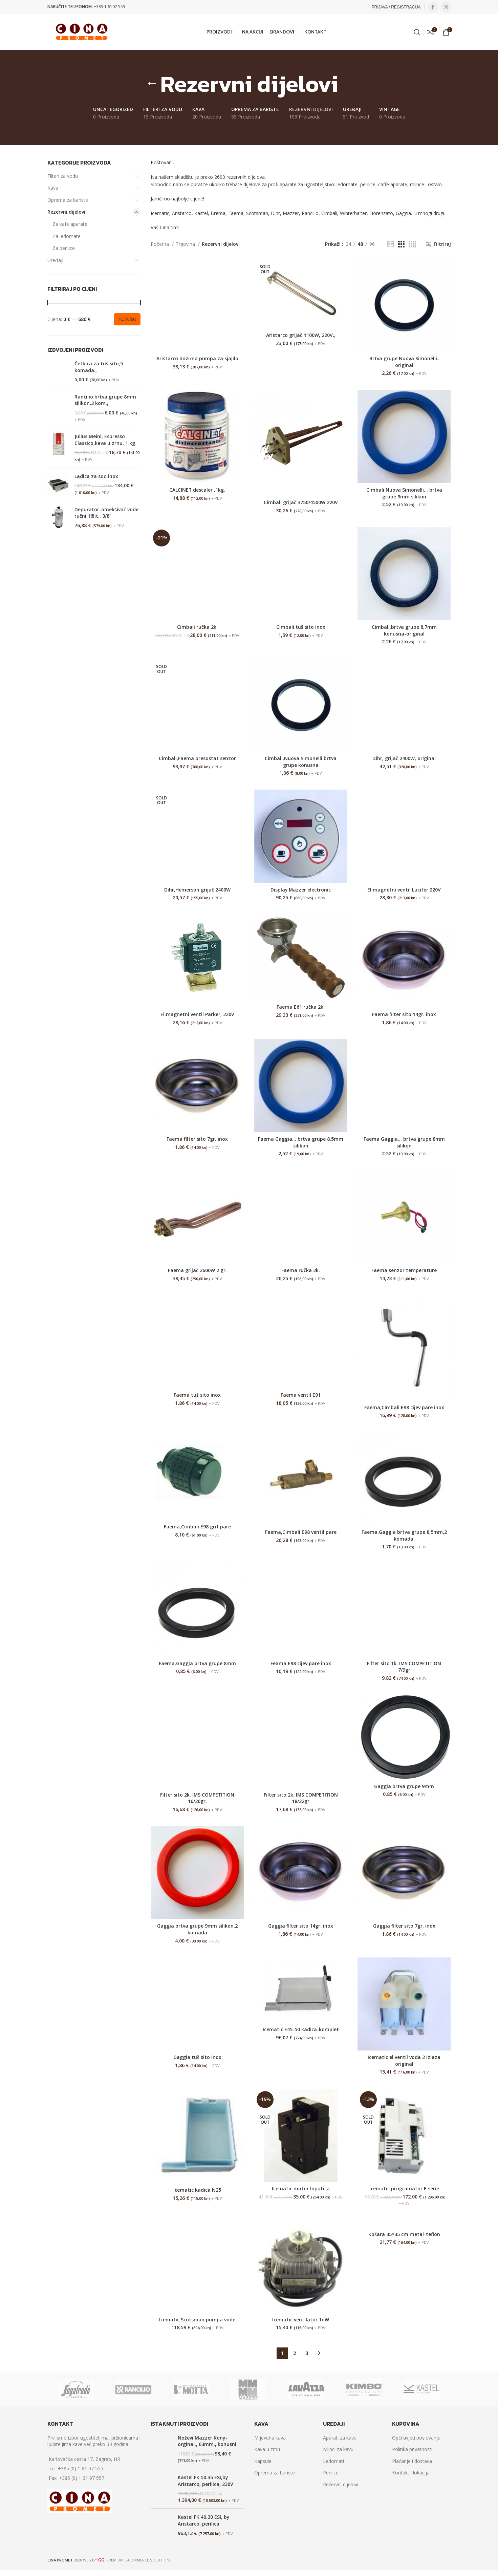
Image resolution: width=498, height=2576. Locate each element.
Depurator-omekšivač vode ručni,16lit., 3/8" (106, 512)
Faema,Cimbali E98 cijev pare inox (404, 1407)
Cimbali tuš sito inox (300, 627)
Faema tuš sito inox (197, 1395)
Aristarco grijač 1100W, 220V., (300, 335)
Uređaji (55, 260)
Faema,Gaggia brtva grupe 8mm (197, 1663)
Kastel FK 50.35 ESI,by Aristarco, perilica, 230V (205, 2481)
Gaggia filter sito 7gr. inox (404, 1926)
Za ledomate (66, 236)
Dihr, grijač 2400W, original (404, 758)
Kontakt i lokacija (411, 2473)
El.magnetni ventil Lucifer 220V (404, 889)
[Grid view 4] (412, 244)
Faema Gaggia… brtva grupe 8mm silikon (404, 1142)
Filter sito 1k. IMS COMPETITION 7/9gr (404, 1666)
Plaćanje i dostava (412, 2461)
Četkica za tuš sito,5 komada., (98, 366)
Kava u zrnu (267, 2449)
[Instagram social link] (446, 7)
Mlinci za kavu (338, 2449)
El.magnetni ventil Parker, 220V (197, 1014)
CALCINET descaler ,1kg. (197, 490)
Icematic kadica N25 (197, 2190)
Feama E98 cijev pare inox (300, 1663)
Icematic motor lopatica (301, 2189)
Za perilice (63, 248)
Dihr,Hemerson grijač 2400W (197, 889)
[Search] (417, 32)
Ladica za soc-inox (96, 476)
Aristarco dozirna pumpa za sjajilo (197, 358)
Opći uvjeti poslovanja (416, 2438)
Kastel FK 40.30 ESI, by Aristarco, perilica (204, 2521)
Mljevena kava (270, 2438)
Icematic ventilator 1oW (300, 2320)
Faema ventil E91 (301, 1395)
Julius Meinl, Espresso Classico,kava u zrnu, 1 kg (104, 439)
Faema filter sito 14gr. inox (404, 1014)
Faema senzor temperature (404, 1270)
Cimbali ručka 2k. (197, 627)
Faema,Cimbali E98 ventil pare (301, 1532)
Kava (52, 188)
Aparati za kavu (339, 2438)
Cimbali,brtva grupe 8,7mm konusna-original (404, 630)
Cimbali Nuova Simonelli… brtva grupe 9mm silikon (404, 493)
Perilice (331, 2473)
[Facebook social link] (433, 7)
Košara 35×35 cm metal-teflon (404, 2234)
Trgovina (186, 244)
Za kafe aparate (69, 224)
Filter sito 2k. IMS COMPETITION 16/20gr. (197, 1798)
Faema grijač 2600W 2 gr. (197, 1270)
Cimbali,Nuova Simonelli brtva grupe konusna (301, 761)
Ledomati (333, 2461)
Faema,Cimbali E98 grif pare (197, 1527)
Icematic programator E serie (404, 2189)
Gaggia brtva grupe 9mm (404, 1786)
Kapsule (263, 2461)
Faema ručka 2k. (300, 1270)
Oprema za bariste (67, 200)
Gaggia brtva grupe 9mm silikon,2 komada (197, 1929)
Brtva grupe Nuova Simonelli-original (404, 361)
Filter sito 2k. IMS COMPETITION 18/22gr (301, 1798)
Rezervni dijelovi (66, 212)
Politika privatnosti (412, 2449)
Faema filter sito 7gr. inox (197, 1139)
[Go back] (152, 84)
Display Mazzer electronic (300, 889)
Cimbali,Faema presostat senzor (197, 758)
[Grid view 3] (401, 244)
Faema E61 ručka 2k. (301, 1007)
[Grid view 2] (390, 244)
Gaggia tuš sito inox (197, 2057)
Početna (160, 244)
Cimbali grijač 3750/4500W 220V (301, 502)
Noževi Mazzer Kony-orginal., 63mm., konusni (207, 2441)
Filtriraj (127, 319)
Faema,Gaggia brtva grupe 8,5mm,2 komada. (404, 1535)
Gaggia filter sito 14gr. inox (300, 1926)
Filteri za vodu (62, 176)
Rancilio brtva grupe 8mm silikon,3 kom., (105, 400)
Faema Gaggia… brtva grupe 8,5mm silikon (300, 1142)
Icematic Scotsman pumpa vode (197, 2320)
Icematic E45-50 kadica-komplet (301, 2029)
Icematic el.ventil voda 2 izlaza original (404, 2060)
